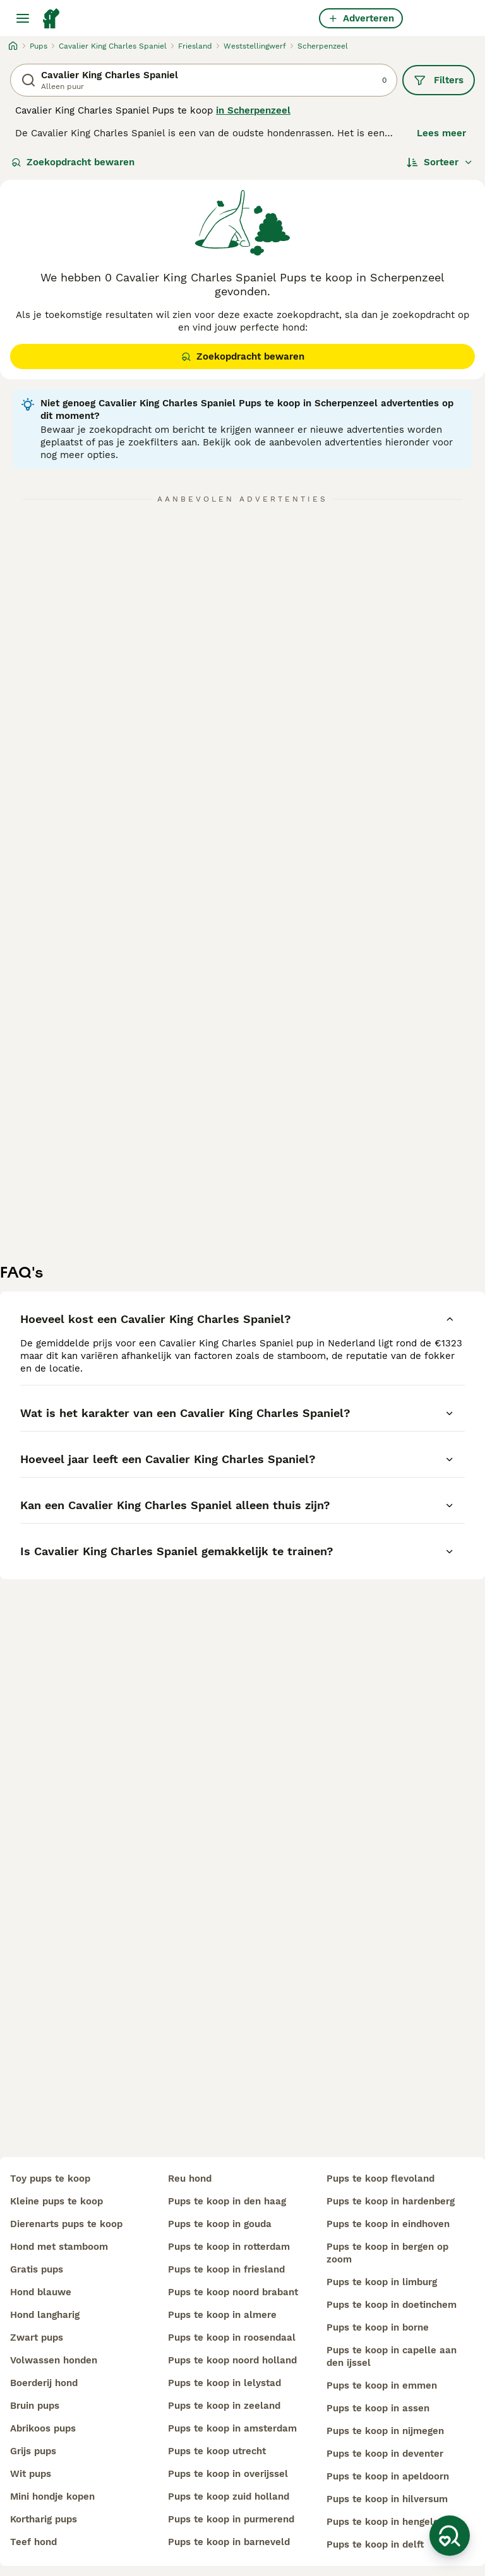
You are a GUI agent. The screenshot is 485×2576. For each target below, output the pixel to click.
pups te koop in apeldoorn (387, 2476)
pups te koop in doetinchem (391, 2304)
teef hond (33, 2542)
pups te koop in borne (377, 2327)
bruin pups (34, 2405)
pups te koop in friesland (226, 2269)
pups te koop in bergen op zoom (387, 2253)
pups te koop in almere (222, 2314)
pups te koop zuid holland (228, 2496)
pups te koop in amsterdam (232, 2428)
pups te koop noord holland (232, 2360)
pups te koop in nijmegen (385, 2431)
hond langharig (45, 2314)
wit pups (30, 2473)
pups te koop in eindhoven (388, 2224)
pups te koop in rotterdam (229, 2246)
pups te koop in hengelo (382, 2521)
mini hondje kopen (52, 2496)
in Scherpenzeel (253, 110)
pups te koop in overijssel (228, 2473)
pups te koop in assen (377, 2408)
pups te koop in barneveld (229, 2542)
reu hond (190, 2178)
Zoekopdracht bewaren (73, 162)
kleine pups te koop (56, 2201)
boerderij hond (44, 2383)
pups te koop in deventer (384, 2453)
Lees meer (441, 133)
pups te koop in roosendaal (232, 2337)
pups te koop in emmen (381, 2385)
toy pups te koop (50, 2178)
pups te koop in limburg (381, 2282)
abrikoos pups (43, 2428)
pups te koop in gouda (220, 2224)
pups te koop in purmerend (231, 2519)
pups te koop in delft (375, 2544)
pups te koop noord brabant (233, 2292)
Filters (439, 80)
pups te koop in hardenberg (390, 2201)
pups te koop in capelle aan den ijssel (391, 2356)
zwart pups (36, 2337)
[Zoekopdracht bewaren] (449, 2535)
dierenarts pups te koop (66, 2224)
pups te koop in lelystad (224, 2383)
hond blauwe (40, 2292)
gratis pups (36, 2269)
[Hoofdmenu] (22, 18)
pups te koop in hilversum (387, 2499)
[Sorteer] (440, 162)
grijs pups (33, 2451)
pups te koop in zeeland (224, 2405)
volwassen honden (53, 2360)
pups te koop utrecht (217, 2451)
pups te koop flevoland (380, 2178)
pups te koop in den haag (227, 2201)
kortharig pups (43, 2519)
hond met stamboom (59, 2246)
